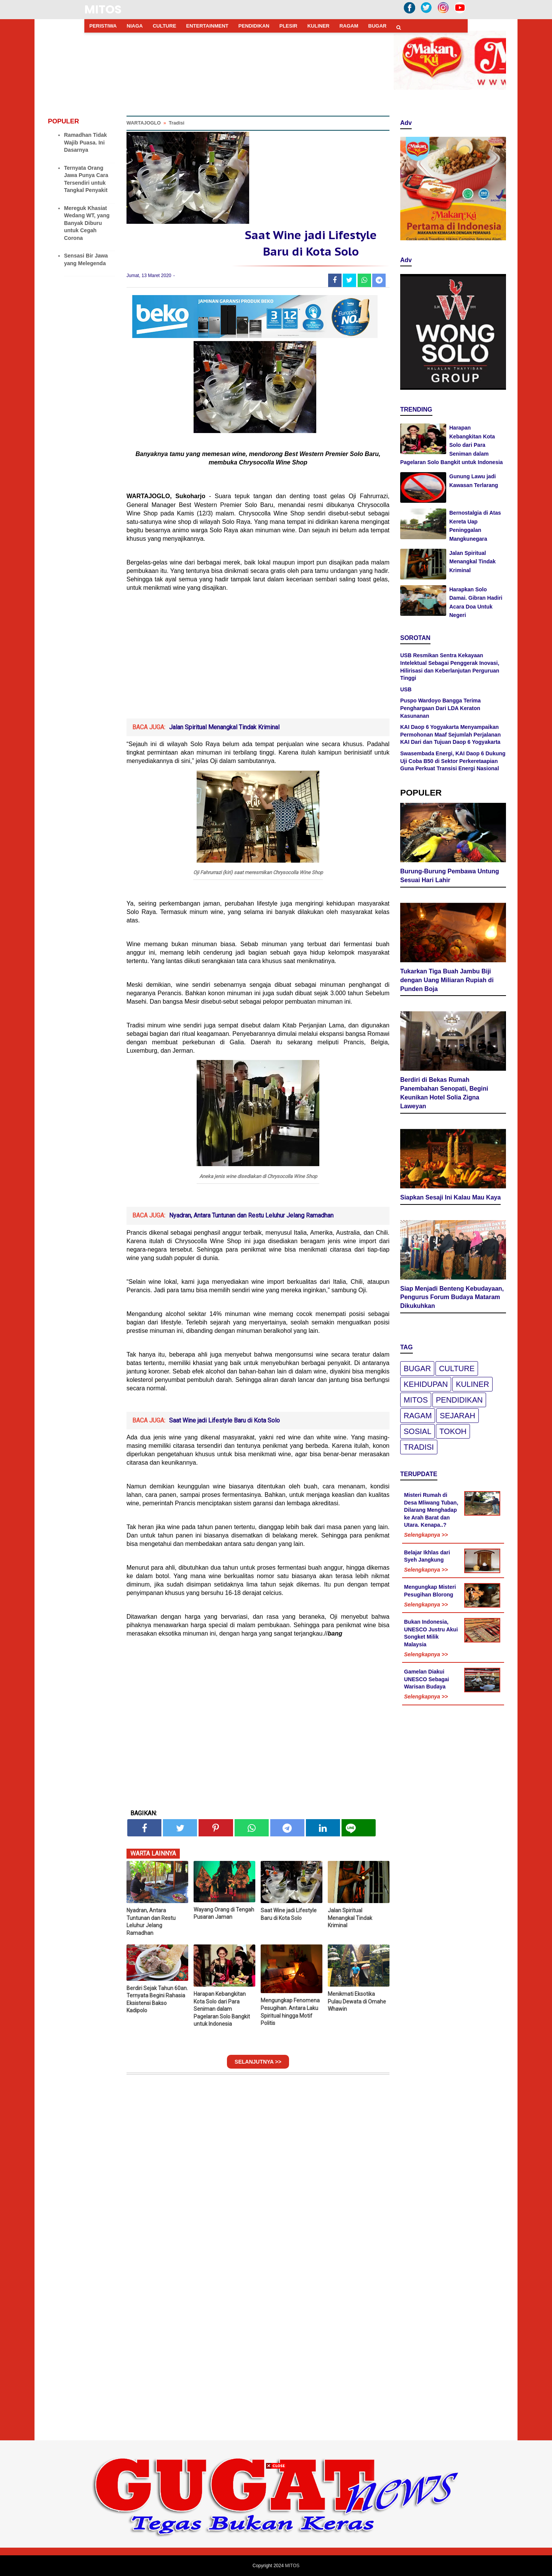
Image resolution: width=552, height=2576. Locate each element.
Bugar (417, 1368)
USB (406, 689)
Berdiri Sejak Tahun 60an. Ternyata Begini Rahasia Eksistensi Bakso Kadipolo (157, 1999)
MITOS (103, 10)
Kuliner (472, 1384)
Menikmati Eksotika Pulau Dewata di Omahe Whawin (357, 2001)
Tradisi (419, 1447)
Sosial (417, 1431)
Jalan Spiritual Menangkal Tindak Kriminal (224, 727)
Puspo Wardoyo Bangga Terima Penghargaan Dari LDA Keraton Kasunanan (440, 708)
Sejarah (457, 1415)
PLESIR (288, 26)
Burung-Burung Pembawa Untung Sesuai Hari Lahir (449, 875)
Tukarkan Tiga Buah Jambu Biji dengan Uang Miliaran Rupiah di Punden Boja (447, 980)
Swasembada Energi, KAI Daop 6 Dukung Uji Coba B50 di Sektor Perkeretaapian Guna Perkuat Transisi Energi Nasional (453, 760)
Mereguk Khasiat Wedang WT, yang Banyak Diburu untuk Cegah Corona (87, 223)
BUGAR (377, 26)
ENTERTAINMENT (207, 26)
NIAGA (135, 26)
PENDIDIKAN (253, 26)
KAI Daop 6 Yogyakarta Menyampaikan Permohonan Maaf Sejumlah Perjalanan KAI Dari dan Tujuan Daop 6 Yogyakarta (450, 734)
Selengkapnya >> (426, 1535)
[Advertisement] (258, 661)
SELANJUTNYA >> (258, 2062)
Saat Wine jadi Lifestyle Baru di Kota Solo (224, 1420)
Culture (457, 1368)
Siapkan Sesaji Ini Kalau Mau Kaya (450, 1197)
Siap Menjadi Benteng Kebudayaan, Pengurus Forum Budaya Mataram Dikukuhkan (452, 1297)
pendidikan (459, 1400)
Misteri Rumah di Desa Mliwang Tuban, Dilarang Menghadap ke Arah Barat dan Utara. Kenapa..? (431, 1510)
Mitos (416, 1400)
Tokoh (453, 1431)
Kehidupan (426, 1384)
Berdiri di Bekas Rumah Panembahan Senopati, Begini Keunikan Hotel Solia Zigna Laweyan (444, 1093)
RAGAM (348, 26)
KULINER (318, 26)
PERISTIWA (103, 26)
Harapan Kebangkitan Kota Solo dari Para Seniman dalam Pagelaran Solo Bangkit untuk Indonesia (222, 2009)
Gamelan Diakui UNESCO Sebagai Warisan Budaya (426, 1679)
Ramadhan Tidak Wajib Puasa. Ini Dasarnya (85, 142)
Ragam (418, 1415)
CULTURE (164, 26)
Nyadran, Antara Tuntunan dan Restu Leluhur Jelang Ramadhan (251, 1215)
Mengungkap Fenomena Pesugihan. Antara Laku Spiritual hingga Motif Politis (290, 2011)
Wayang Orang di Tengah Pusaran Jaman (224, 1913)
